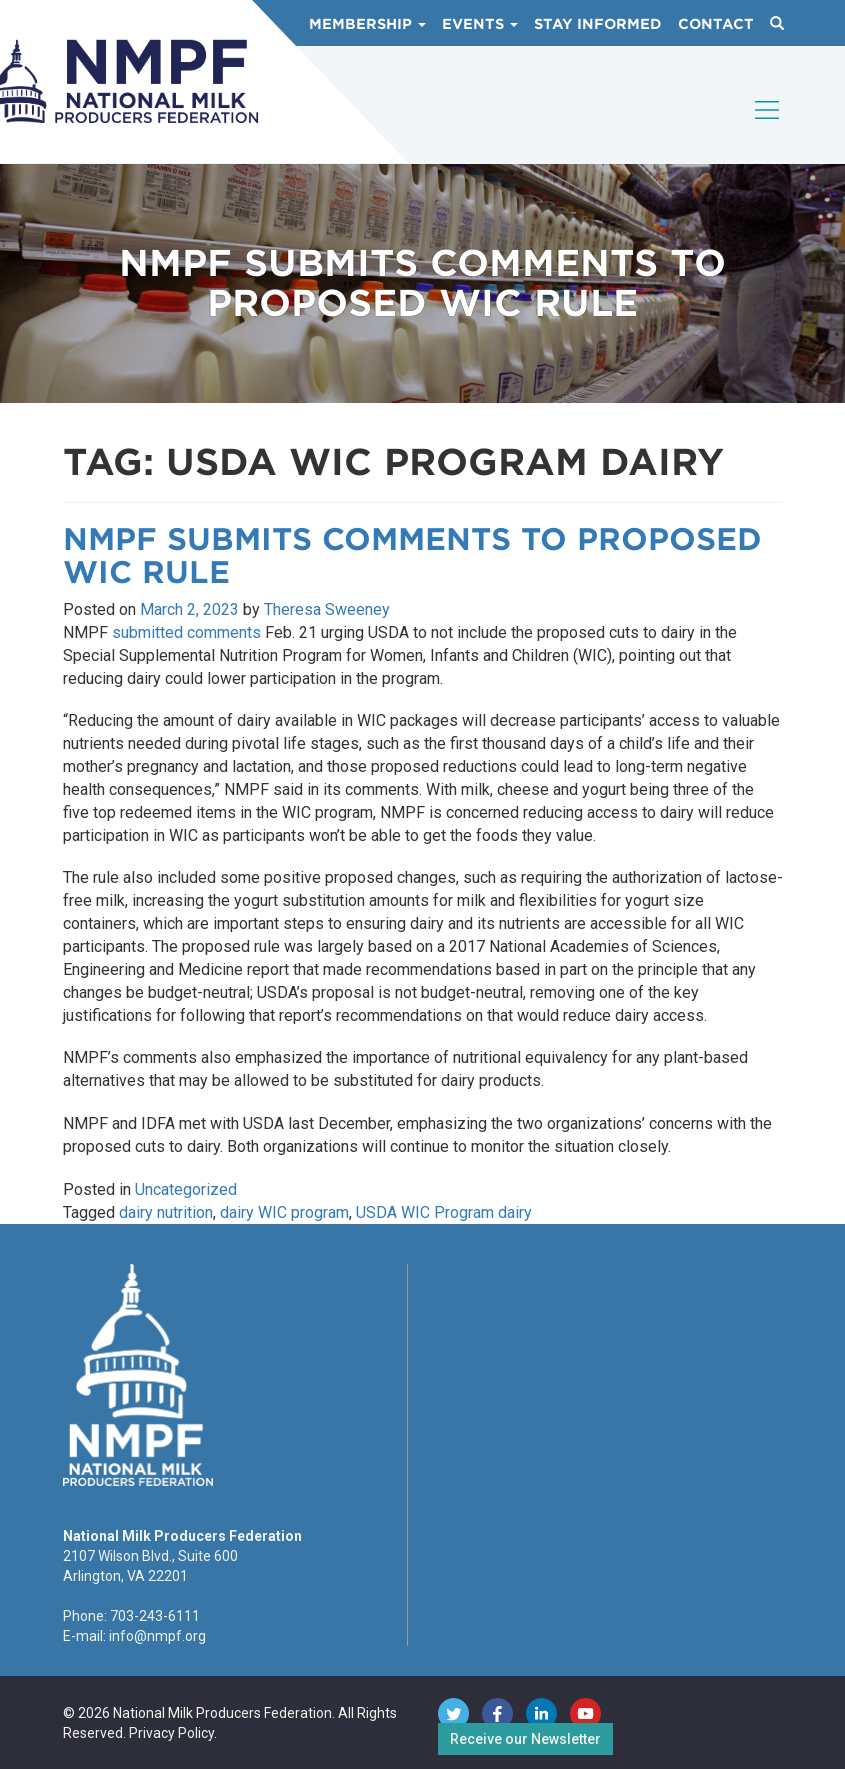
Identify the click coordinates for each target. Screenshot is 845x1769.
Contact (716, 24)
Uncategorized (186, 1189)
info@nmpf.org (157, 1636)
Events (480, 24)
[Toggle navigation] (768, 127)
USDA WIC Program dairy (444, 1212)
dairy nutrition (166, 1212)
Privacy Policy (171, 1733)
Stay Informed (598, 24)
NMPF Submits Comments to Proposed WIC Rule (412, 555)
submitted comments (186, 632)
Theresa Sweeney (327, 609)
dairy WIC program (284, 1212)
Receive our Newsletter (525, 1739)
